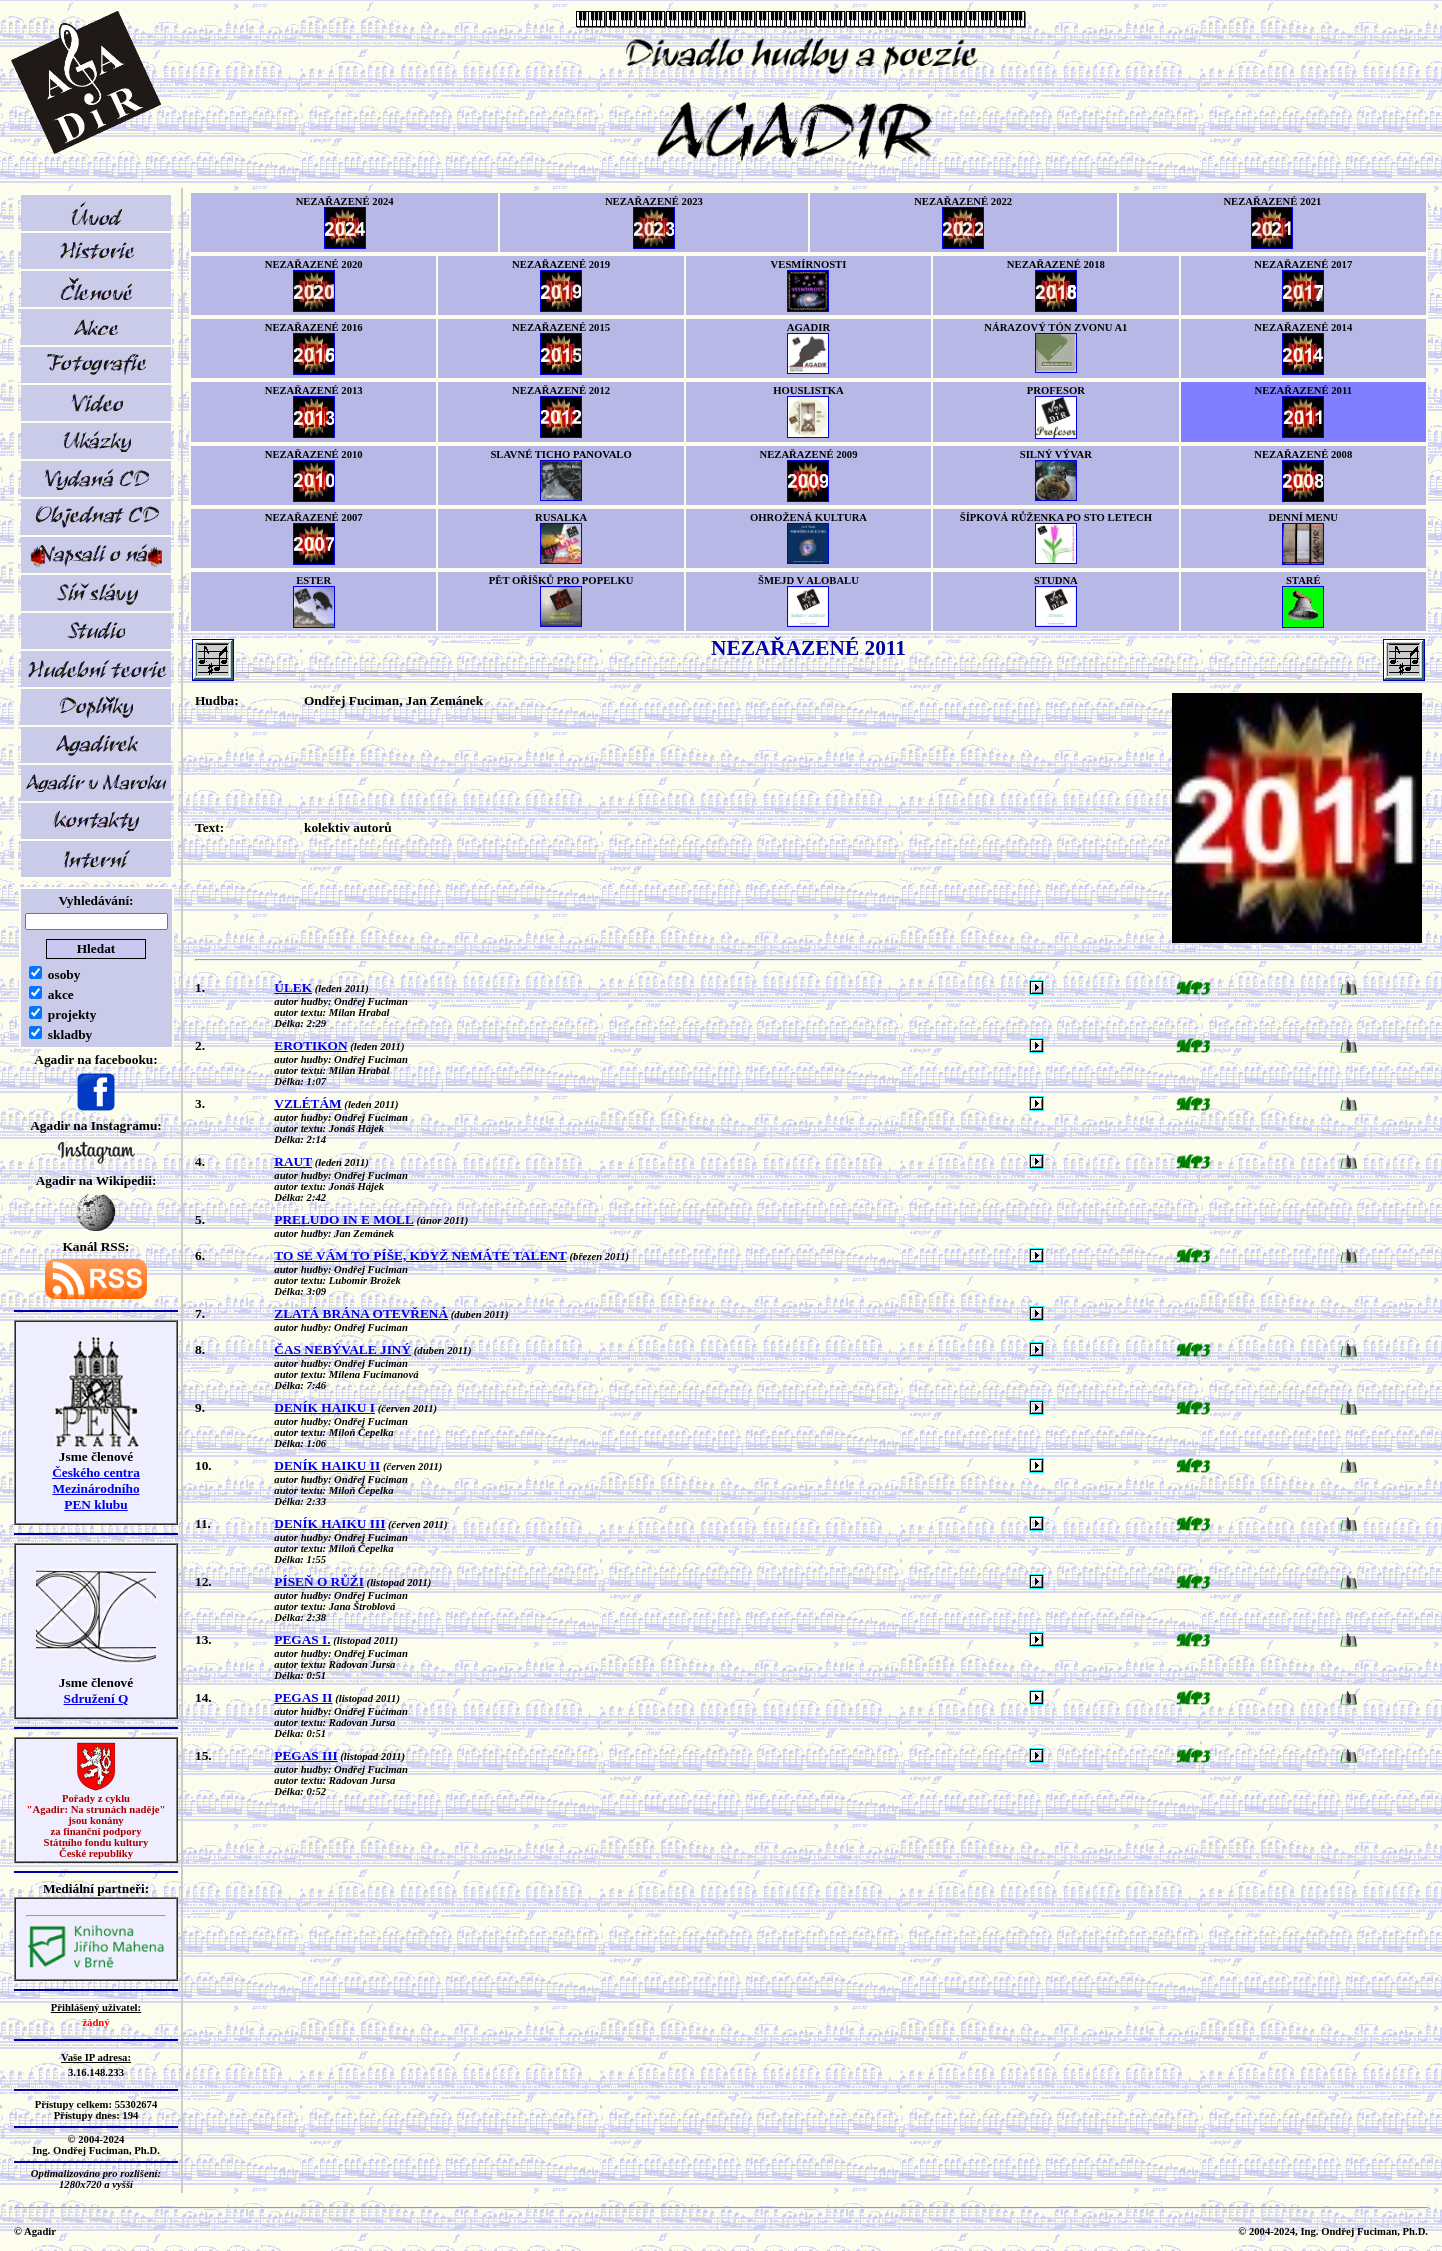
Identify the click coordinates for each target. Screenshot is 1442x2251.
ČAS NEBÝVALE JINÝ (342, 1349)
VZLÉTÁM (307, 1103)
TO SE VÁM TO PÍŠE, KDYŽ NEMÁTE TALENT (420, 1255)
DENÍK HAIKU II (327, 1465)
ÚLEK (293, 987)
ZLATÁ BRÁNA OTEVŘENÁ (361, 1313)
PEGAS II (303, 1697)
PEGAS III (305, 1755)
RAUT (293, 1161)
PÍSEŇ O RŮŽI (319, 1581)
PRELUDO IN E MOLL (344, 1219)
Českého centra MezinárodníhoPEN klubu (96, 1488)
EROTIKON (310, 1045)
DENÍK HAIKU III (329, 1523)
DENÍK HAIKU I (324, 1407)
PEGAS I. (302, 1639)
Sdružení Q (96, 1698)
